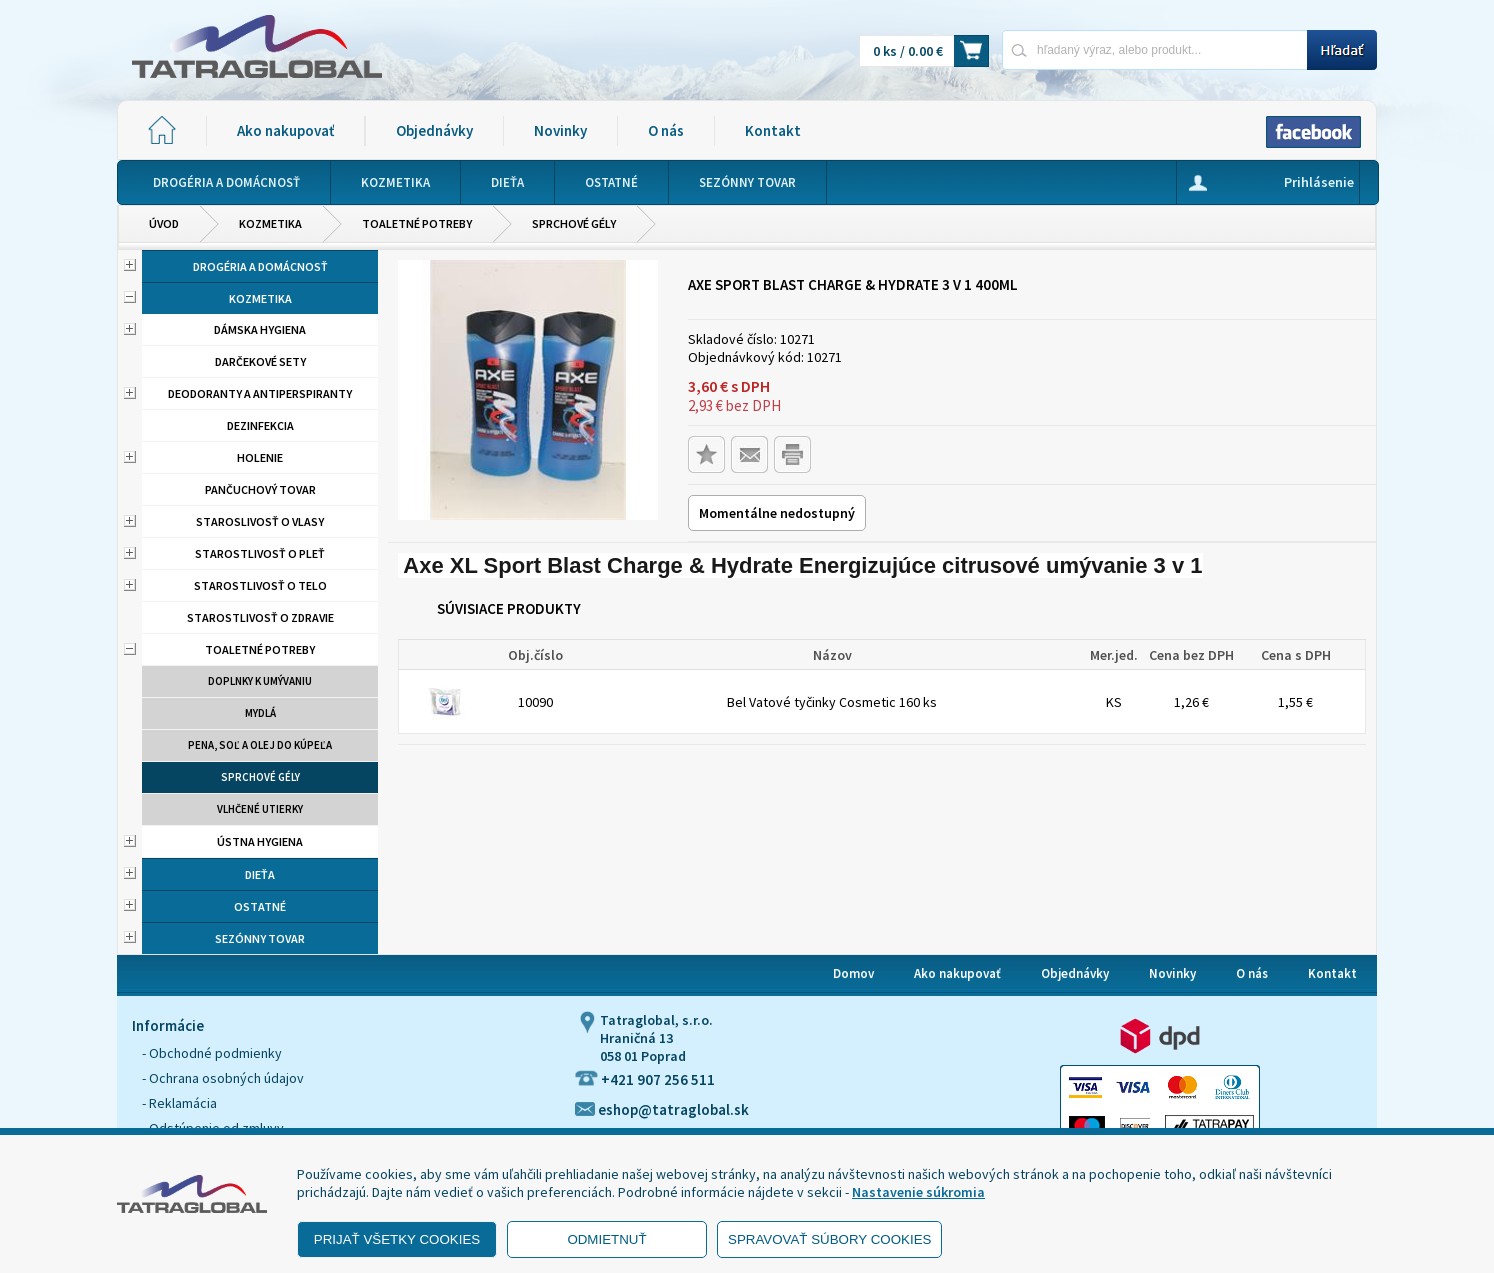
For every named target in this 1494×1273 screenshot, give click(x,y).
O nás (666, 130)
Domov (853, 973)
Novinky (560, 130)
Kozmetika (270, 223)
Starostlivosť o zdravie (260, 617)
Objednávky (434, 130)
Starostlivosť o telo (260, 585)
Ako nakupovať (285, 130)
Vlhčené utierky (260, 809)
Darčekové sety (260, 361)
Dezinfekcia (260, 425)
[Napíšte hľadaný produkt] (1154, 49)
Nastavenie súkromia (918, 1192)
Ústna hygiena (260, 841)
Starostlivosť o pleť (260, 553)
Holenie (260, 457)
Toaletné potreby (417, 223)
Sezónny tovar (260, 938)
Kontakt (773, 130)
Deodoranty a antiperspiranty (260, 393)
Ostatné (260, 906)
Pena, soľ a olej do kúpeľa (260, 745)
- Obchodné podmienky (212, 1053)
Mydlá (260, 713)
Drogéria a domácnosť (260, 266)
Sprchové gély (574, 223)
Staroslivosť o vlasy (260, 521)
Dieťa (260, 874)
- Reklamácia (179, 1103)
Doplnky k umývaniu (260, 681)
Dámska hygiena (260, 329)
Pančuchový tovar (260, 489)
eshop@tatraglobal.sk (662, 1109)
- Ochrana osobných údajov (223, 1078)
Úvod (164, 223)
